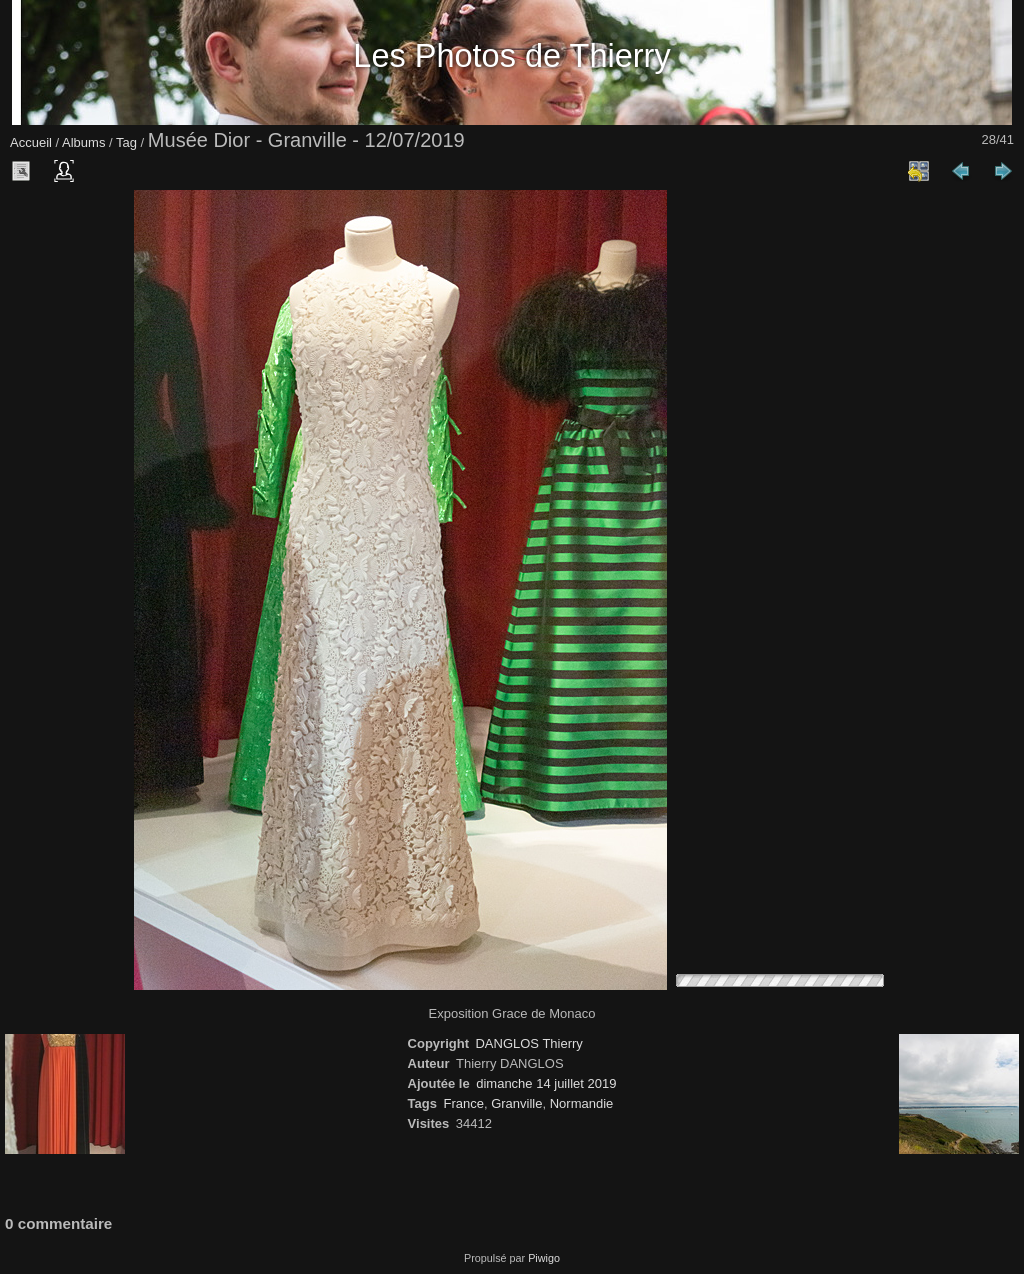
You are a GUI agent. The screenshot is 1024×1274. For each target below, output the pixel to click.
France (463, 1103)
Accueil (31, 142)
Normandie (582, 1103)
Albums (83, 142)
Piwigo (544, 1258)
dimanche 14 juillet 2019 (546, 1083)
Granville (516, 1103)
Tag (126, 142)
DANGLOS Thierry (528, 1043)
